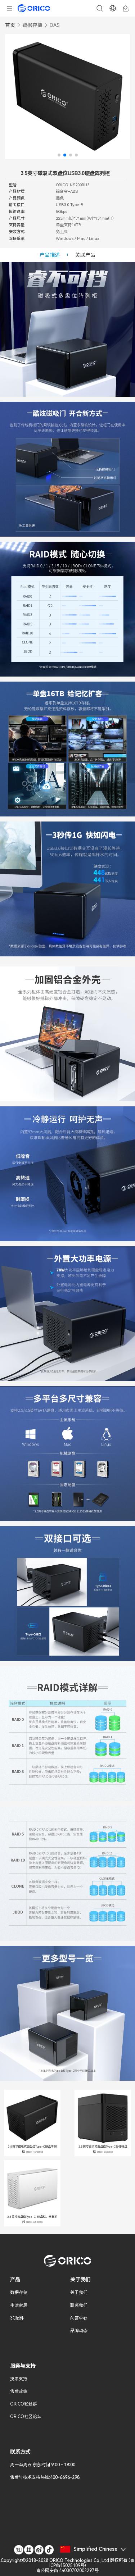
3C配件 (17, 2318)
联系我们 (78, 2305)
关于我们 (78, 2292)
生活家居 (18, 2305)
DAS (55, 25)
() (67, 2565)
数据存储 (32, 25)
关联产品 (85, 255)
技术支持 (18, 2378)
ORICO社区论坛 (25, 2416)
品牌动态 (78, 2330)
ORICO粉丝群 (23, 2404)
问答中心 (78, 2318)
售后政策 (18, 2391)
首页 (10, 25)
